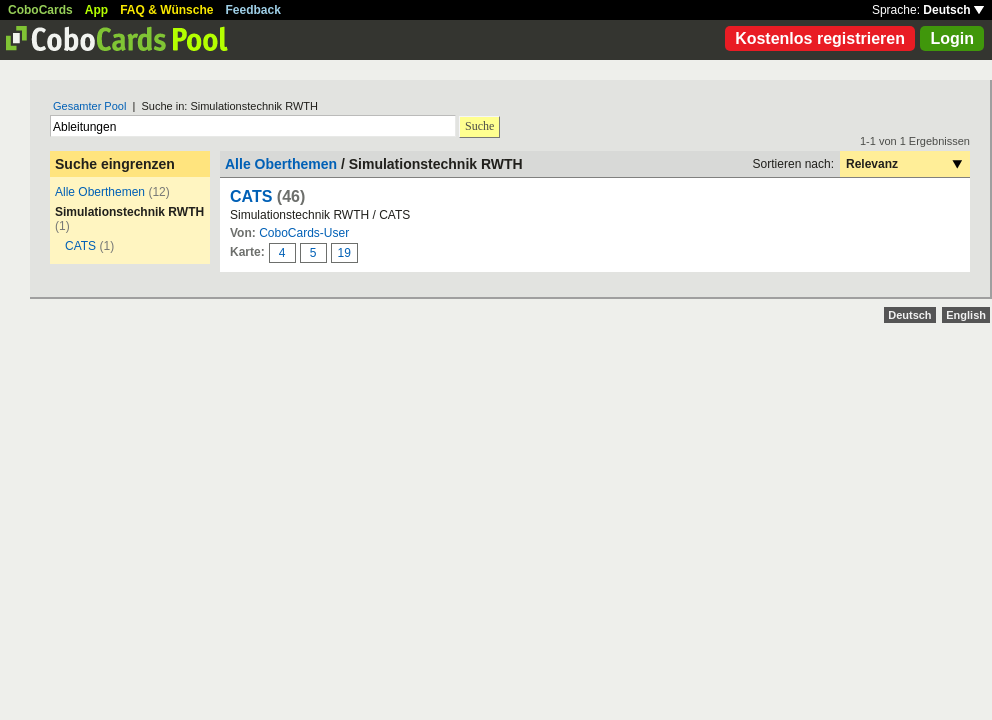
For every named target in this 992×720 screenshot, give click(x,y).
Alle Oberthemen (100, 192)
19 (344, 253)
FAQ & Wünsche (166, 10)
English (966, 315)
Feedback (253, 10)
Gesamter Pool (89, 106)
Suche (479, 126)
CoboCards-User (304, 233)
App (96, 10)
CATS (80, 246)
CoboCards (40, 10)
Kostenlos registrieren (820, 38)
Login (952, 38)
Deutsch (953, 10)
